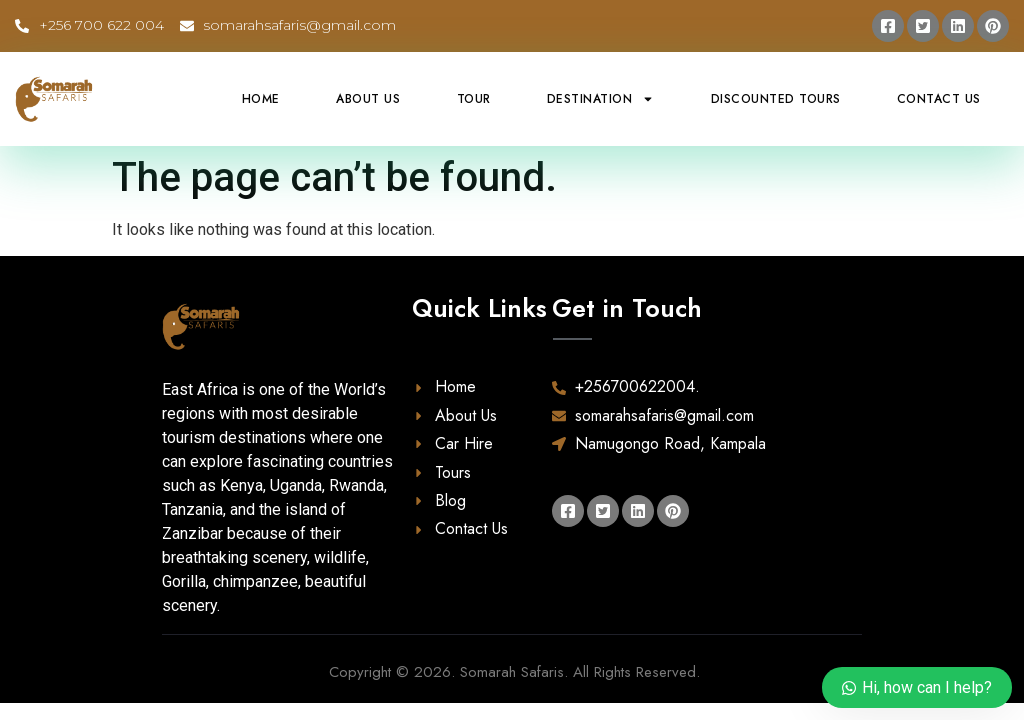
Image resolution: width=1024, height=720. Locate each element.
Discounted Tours (776, 99)
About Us (368, 99)
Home (261, 99)
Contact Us (939, 99)
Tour (474, 99)
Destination (601, 99)
